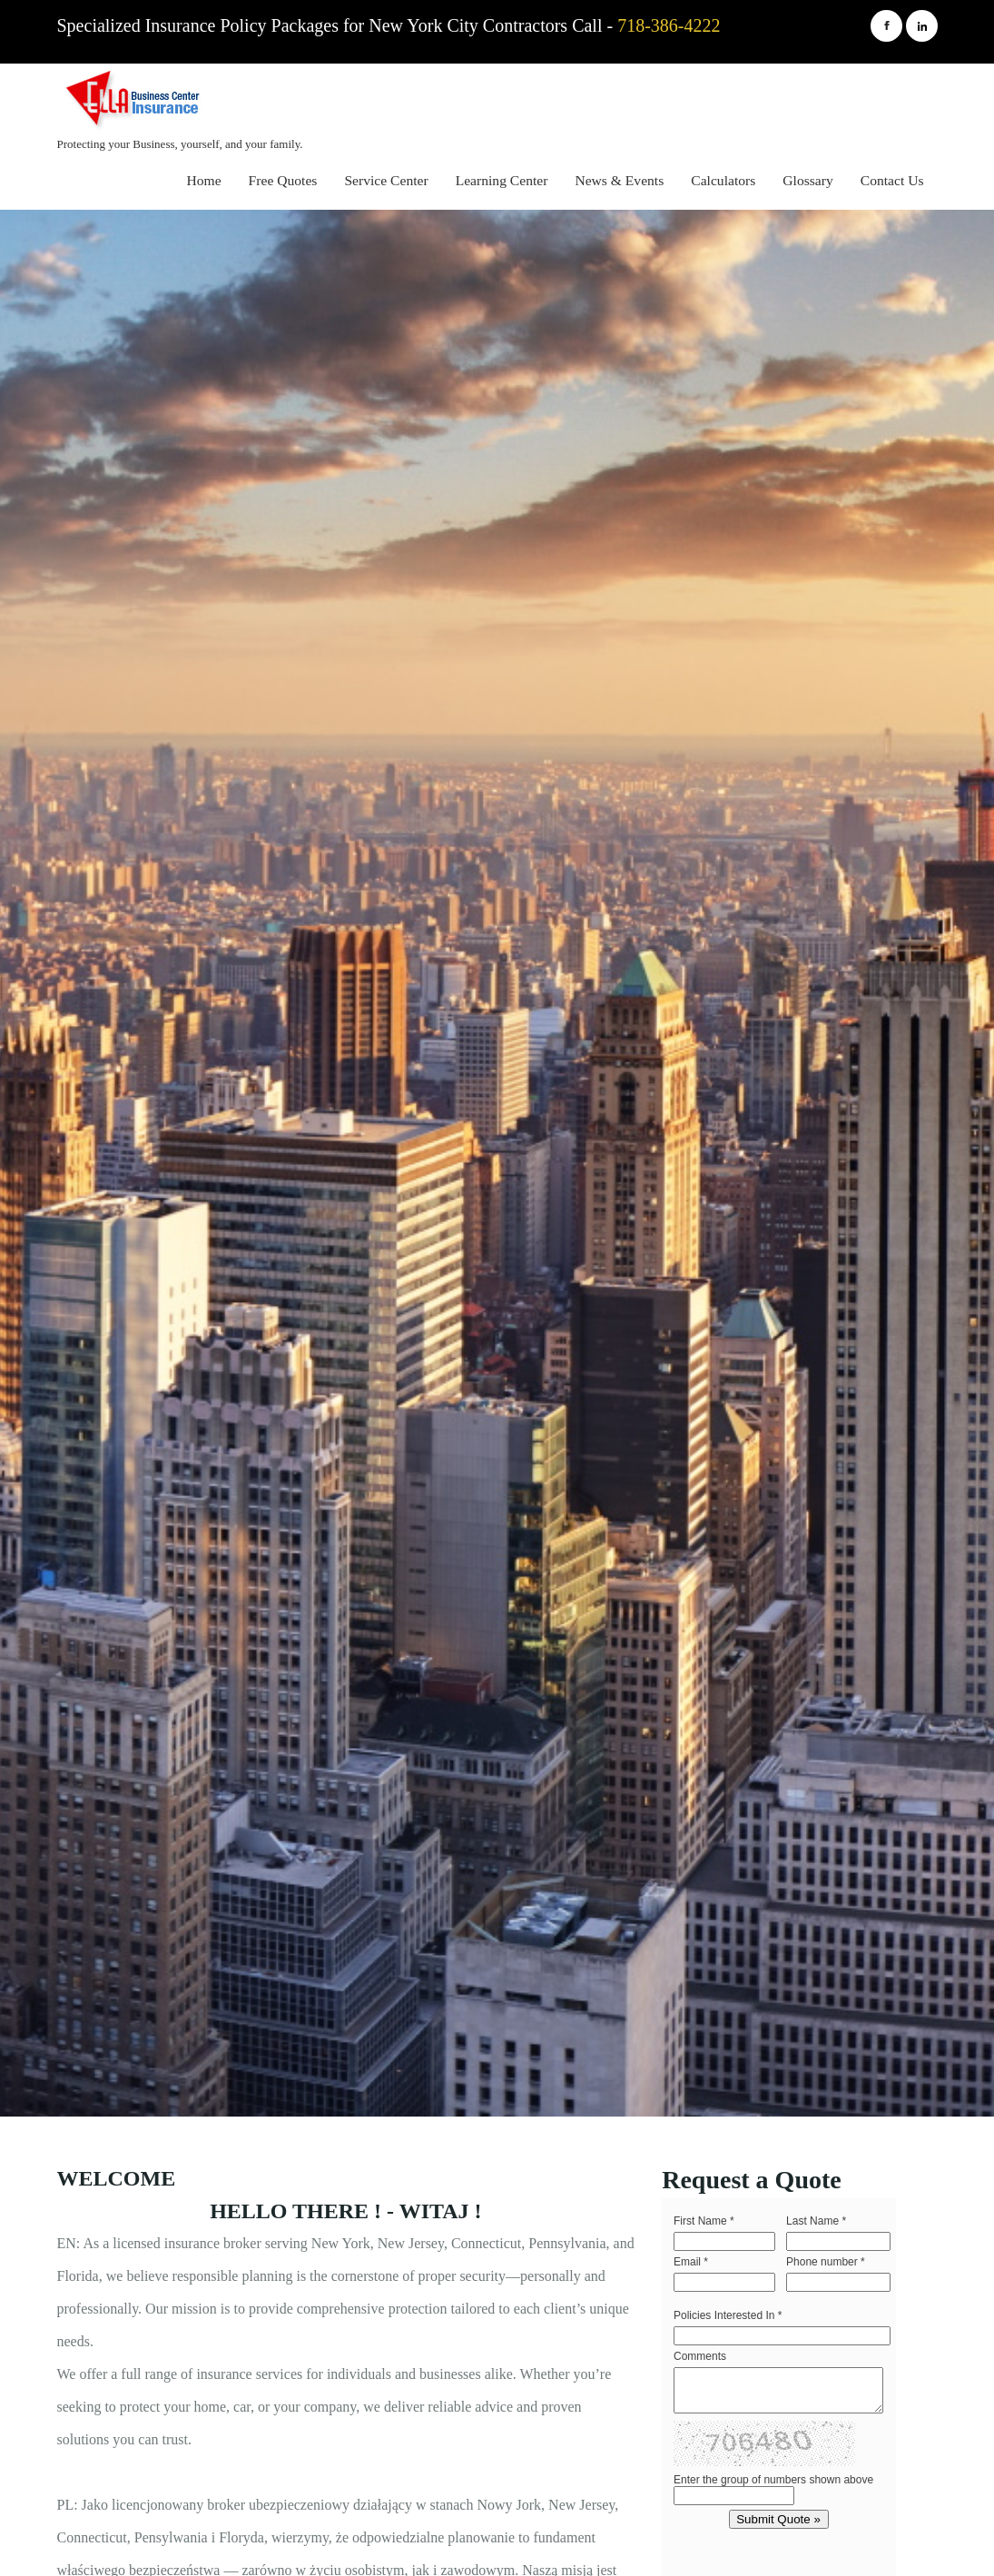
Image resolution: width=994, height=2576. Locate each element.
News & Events (619, 180)
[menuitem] (204, 183)
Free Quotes (283, 180)
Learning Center (502, 180)
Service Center (386, 180)
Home (204, 180)
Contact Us (892, 180)
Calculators (723, 180)
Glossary (807, 180)
